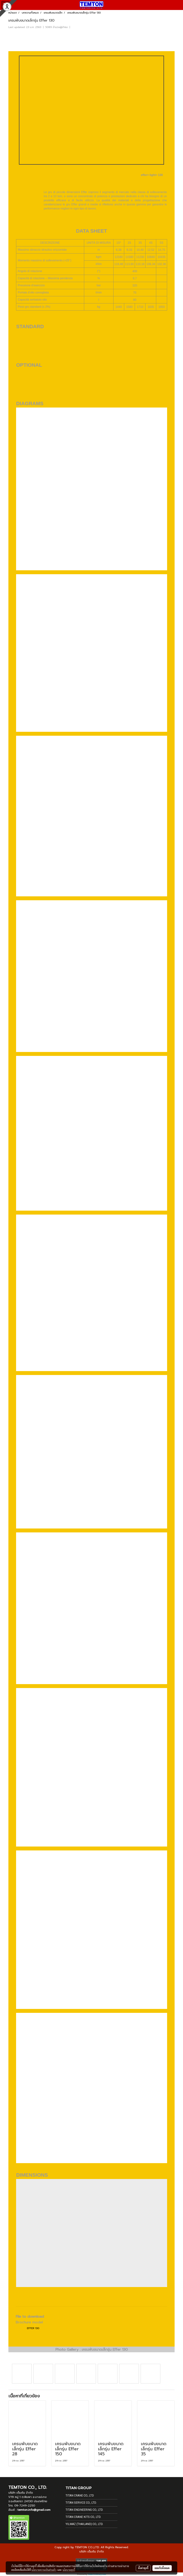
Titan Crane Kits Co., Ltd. (83, 2517)
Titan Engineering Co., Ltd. (84, 2509)
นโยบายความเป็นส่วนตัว (43, 2569)
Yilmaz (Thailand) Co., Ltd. (84, 2524)
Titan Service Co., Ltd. (81, 2502)
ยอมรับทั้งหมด (162, 2568)
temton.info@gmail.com (33, 2510)
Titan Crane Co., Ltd (80, 2495)
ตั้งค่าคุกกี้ (143, 2568)
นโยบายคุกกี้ (69, 2569)
